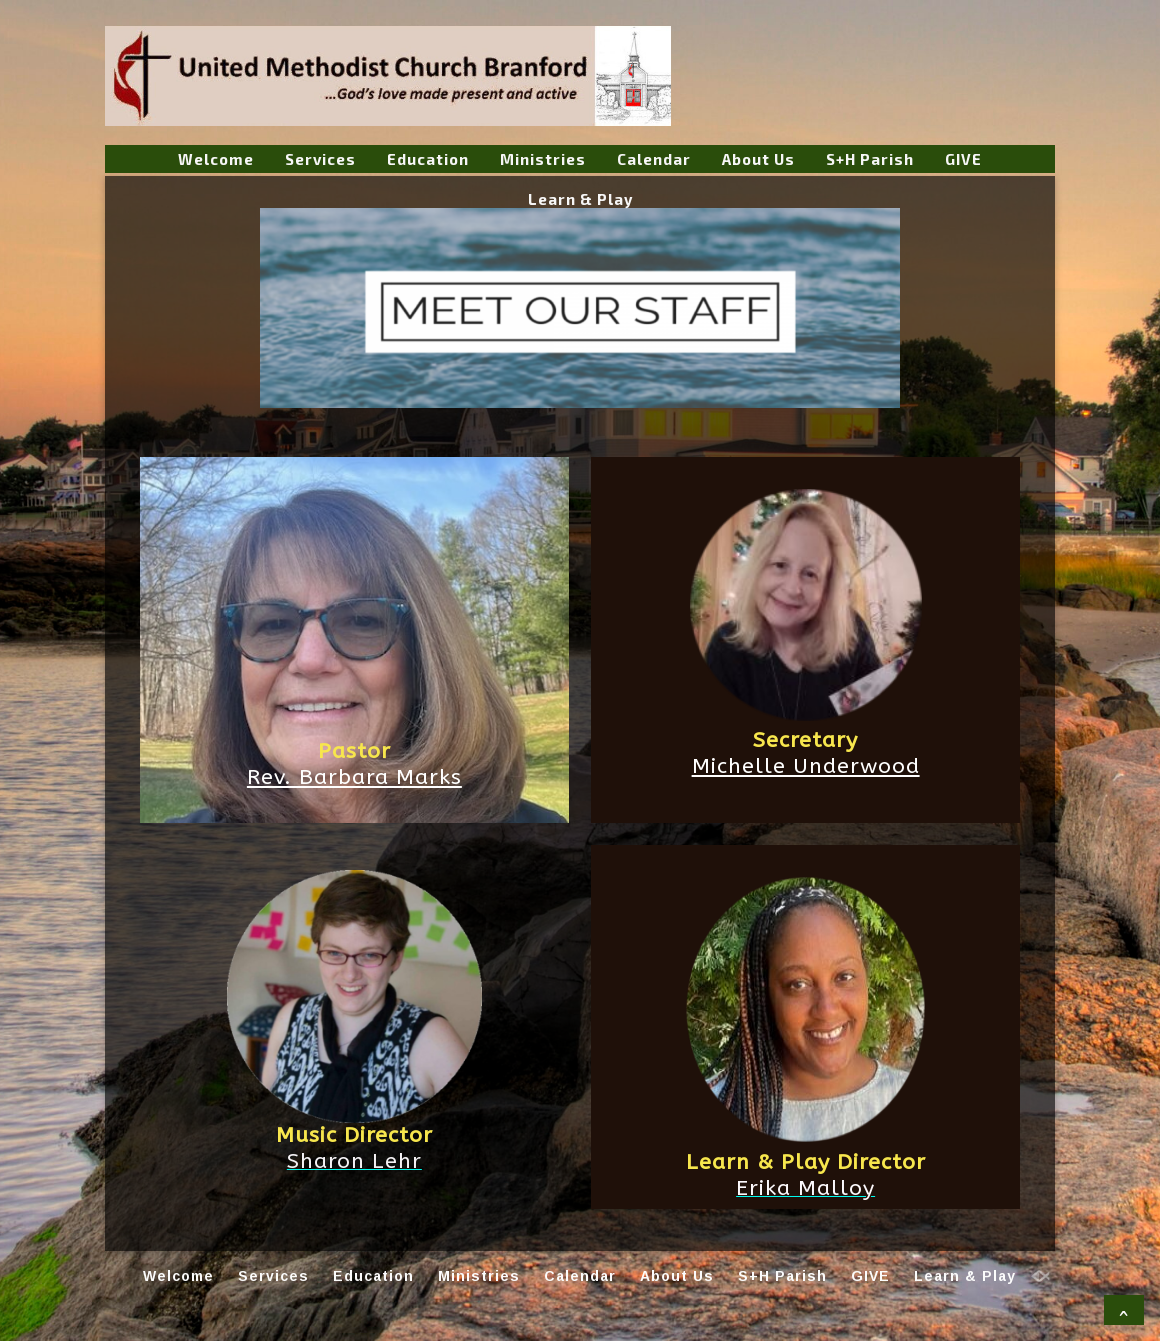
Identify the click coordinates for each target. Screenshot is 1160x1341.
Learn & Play (580, 199)
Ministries (543, 159)
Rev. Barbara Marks (354, 777)
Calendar (654, 159)
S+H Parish (870, 159)
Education (428, 159)
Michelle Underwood (806, 766)
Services (320, 159)
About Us (758, 159)
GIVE (963, 159)
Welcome (216, 159)
